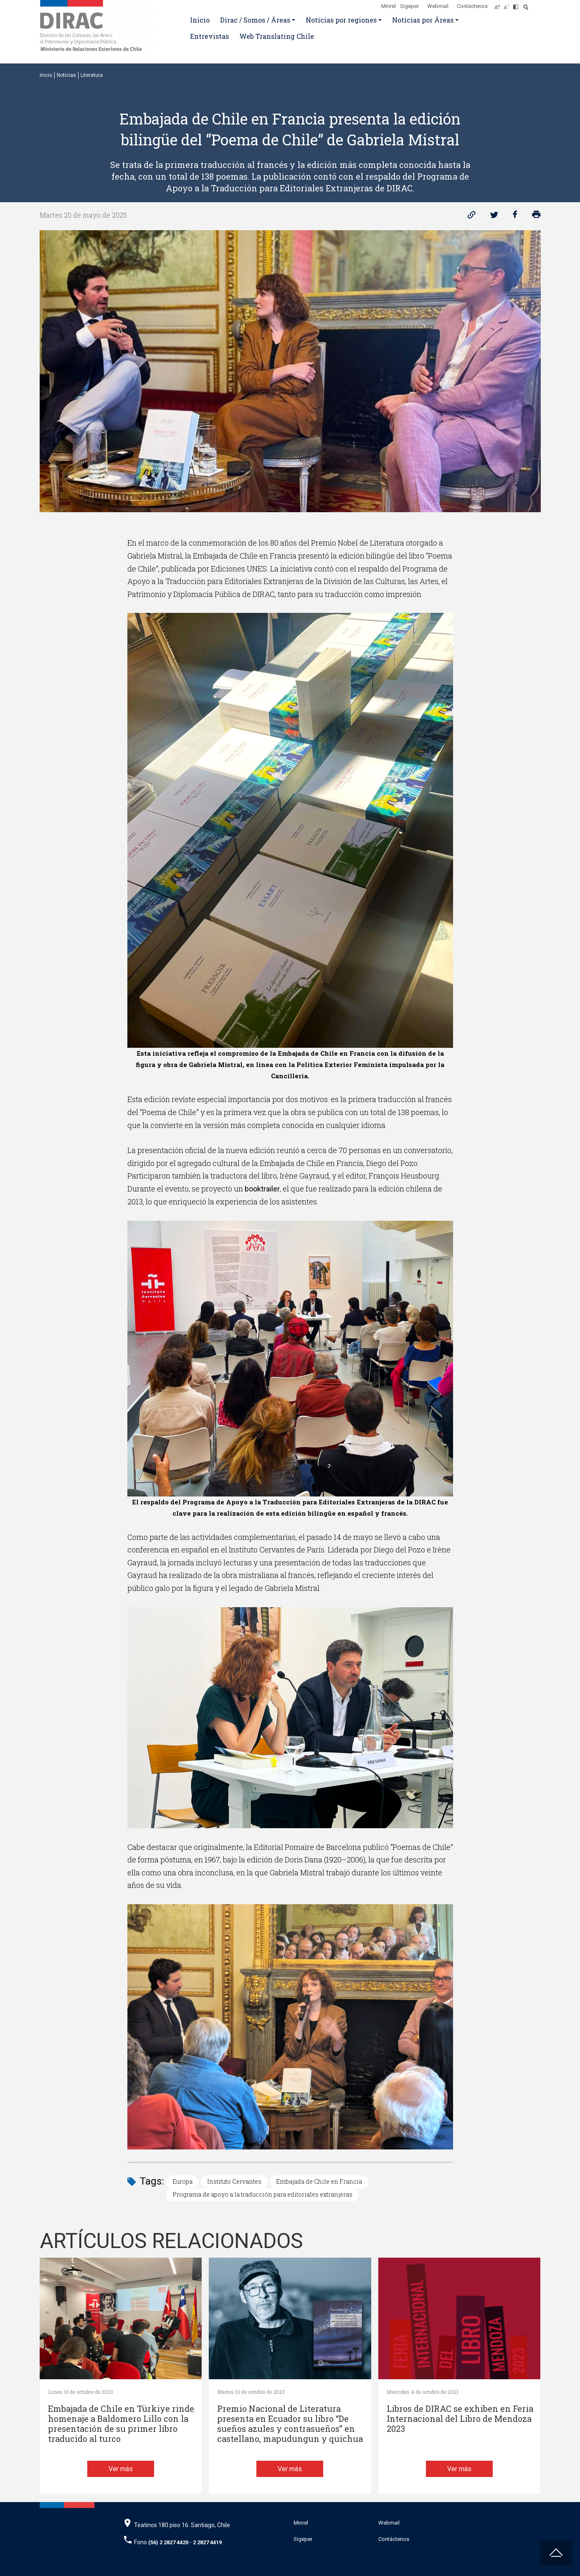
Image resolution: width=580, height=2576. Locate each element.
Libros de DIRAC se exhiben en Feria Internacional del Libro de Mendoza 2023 (460, 2418)
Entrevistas (209, 36)
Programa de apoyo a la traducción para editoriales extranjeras (262, 2194)
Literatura (92, 75)
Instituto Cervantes (234, 2181)
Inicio (200, 20)
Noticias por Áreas (422, 20)
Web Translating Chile (276, 36)
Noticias (66, 75)
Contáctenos (472, 6)
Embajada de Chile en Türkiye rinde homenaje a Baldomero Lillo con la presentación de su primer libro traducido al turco (121, 2423)
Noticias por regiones (341, 20)
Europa (182, 2181)
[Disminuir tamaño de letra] (508, 4)
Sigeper (409, 6)
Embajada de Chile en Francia (319, 2181)
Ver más (121, 2469)
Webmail (437, 6)
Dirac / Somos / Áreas (255, 20)
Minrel (388, 6)
